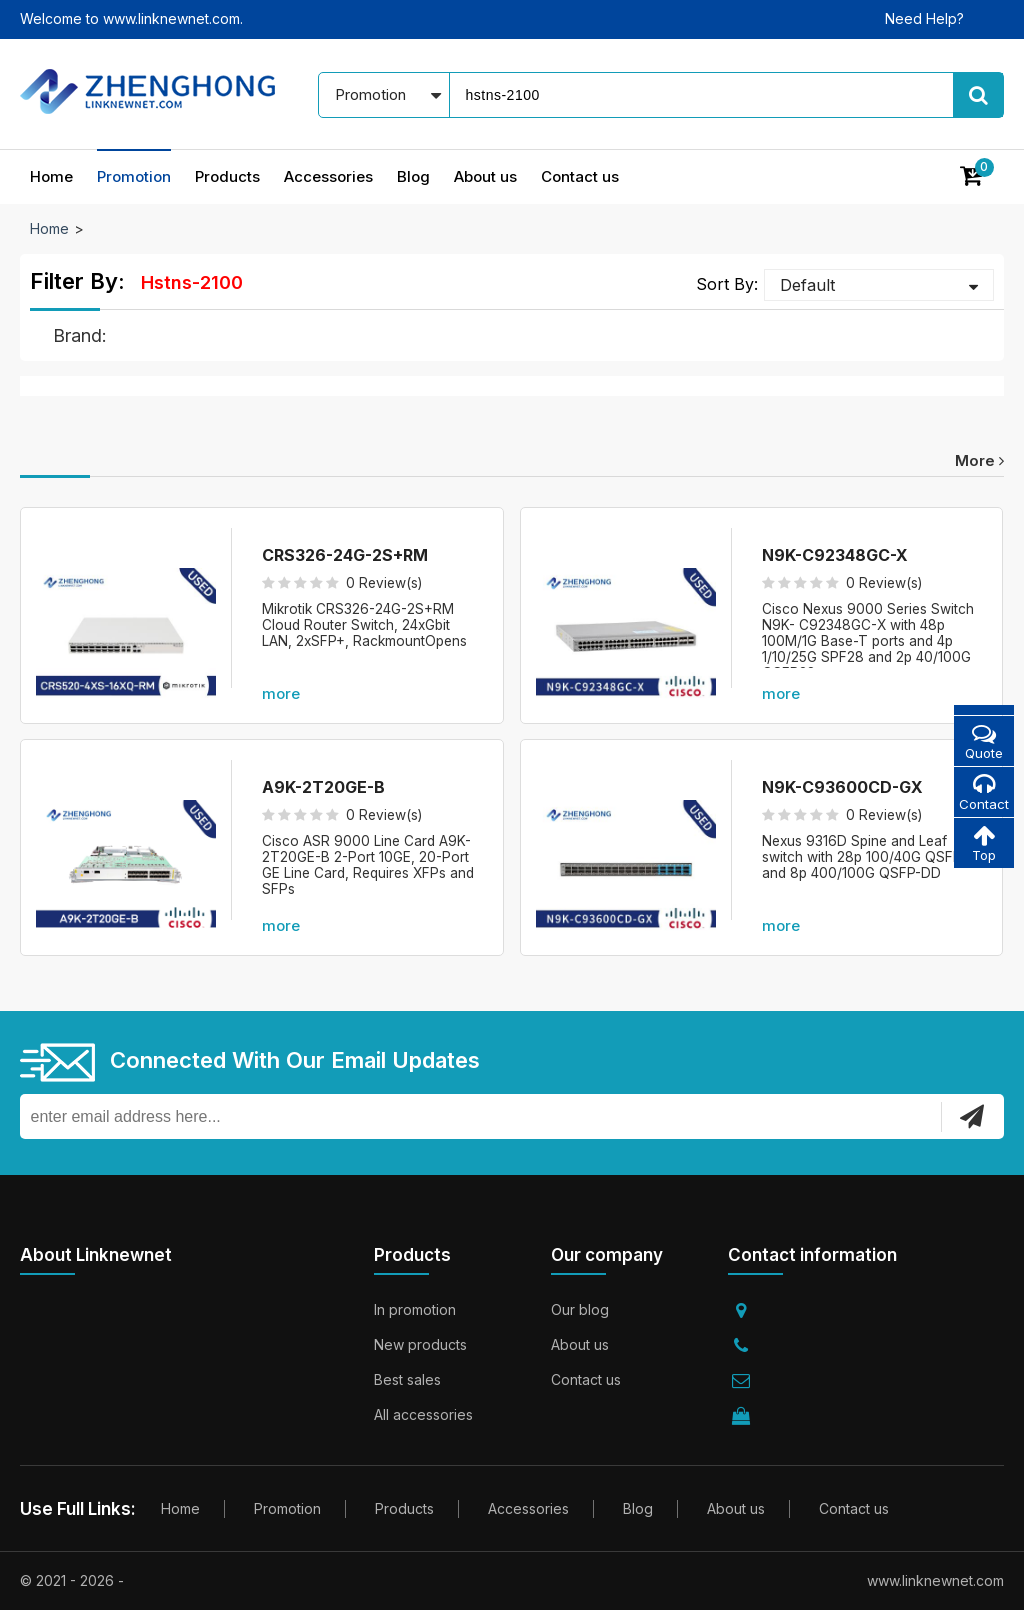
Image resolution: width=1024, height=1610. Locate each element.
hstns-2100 (192, 282)
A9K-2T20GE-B (323, 787)
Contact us (580, 176)
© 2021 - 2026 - (72, 1580)
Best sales (407, 1379)
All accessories (423, 1414)
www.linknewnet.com (935, 1580)
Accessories (328, 176)
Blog (413, 176)
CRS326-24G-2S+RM (345, 555)
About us (485, 176)
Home (51, 176)
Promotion (134, 176)
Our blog (580, 1309)
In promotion (415, 1309)
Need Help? (924, 18)
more (979, 460)
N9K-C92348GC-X (835, 555)
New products (420, 1344)
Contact (983, 793)
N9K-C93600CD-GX (842, 787)
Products (227, 176)
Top (983, 845)
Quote (983, 741)
